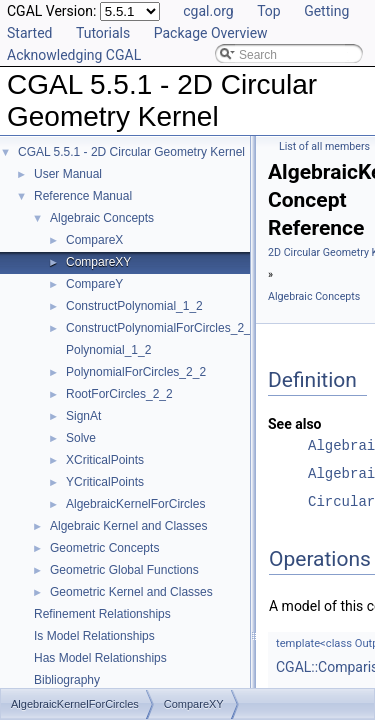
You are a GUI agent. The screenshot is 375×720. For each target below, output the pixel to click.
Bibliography (67, 680)
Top (269, 11)
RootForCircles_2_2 (119, 394)
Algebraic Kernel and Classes (128, 526)
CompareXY (98, 262)
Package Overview (211, 33)
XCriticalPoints (105, 460)
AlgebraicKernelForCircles (135, 504)
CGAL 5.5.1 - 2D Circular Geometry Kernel (131, 152)
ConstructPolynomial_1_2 (134, 306)
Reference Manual (83, 196)
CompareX (94, 240)
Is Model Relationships (94, 636)
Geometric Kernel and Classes (131, 592)
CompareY (94, 284)
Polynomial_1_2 (108, 350)
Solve (81, 438)
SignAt (83, 416)
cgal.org (208, 11)
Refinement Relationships (102, 614)
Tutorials (103, 33)
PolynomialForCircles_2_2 (136, 372)
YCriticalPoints (105, 482)
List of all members (324, 146)
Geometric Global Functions (124, 570)
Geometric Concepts (104, 548)
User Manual (68, 174)
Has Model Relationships (100, 658)
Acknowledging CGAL (74, 55)
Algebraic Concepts (102, 218)
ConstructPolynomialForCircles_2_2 (161, 328)
